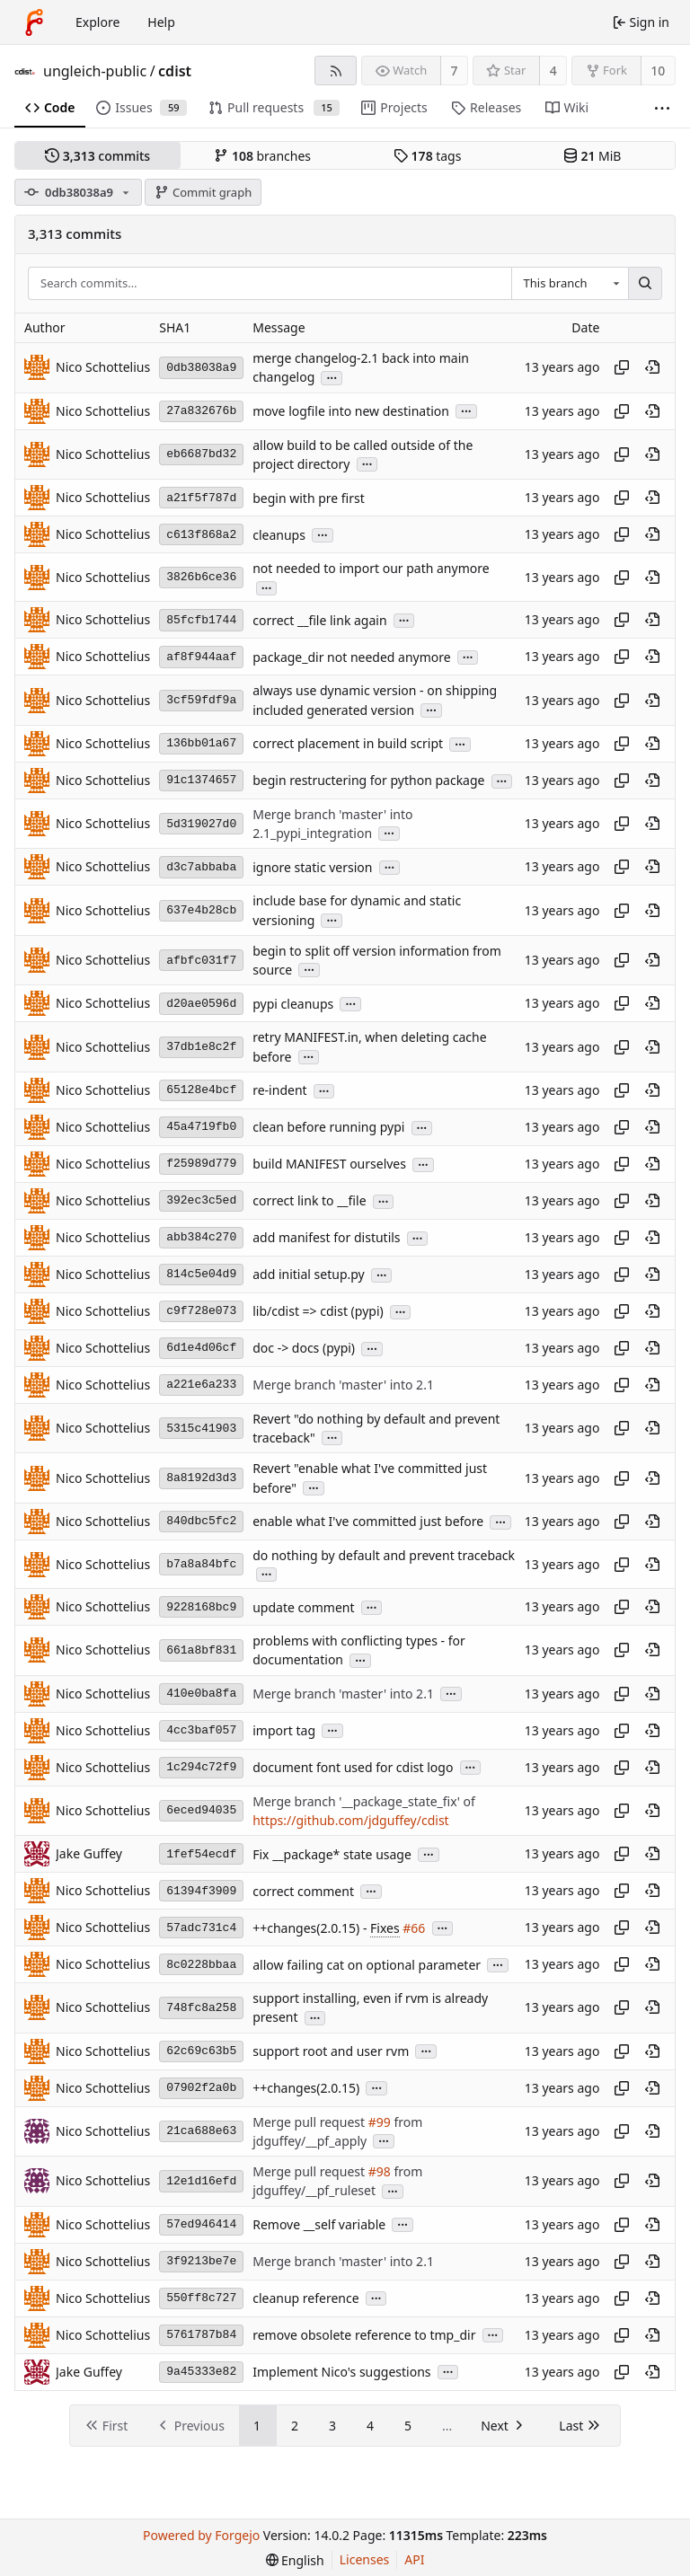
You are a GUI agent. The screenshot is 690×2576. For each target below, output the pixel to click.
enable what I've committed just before (367, 1522)
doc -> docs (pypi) (303, 1348)
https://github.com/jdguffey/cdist (350, 1820)
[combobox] (569, 284)
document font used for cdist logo (352, 1767)
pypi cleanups (292, 1003)
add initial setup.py (308, 1275)
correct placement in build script (347, 744)
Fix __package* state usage (331, 1854)
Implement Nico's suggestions (341, 2371)
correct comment (303, 1891)
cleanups (278, 534)
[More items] (662, 108)
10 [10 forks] (657, 70)
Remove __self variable (318, 2224)
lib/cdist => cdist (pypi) (317, 1311)
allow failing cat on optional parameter (366, 1964)
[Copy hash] (621, 367)
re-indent (279, 1090)
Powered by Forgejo (201, 2535)
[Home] (34, 22)
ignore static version (312, 867)
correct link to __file (309, 1201)
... (331, 377)
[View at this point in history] (652, 367)
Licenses (365, 2559)
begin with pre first (308, 498)
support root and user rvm (330, 2051)
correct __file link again (319, 620)
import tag (283, 1730)
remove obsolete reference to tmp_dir (363, 2334)
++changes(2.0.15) (305, 2087)
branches (262, 155)
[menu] (295, 2560)
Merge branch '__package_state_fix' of (363, 1801)
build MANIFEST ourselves (329, 1164)
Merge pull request (309, 2121)
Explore (97, 22)
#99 (379, 2121)
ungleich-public (94, 71)
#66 (413, 1927)
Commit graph (203, 192)
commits (97, 155)
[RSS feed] (335, 70)
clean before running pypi (328, 1127)
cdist (174, 71)
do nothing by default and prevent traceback (383, 1555)
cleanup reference (305, 2298)
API (414, 2559)
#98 (379, 2171)
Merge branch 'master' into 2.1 (343, 1385)
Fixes (385, 1927)
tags (427, 155)
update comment (303, 1607)
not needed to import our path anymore (370, 568)
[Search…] (645, 284)
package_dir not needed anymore (351, 657)
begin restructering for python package (368, 781)
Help (161, 22)
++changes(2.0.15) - (311, 1927)
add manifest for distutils (326, 1238)
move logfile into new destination (350, 410)
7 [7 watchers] (454, 70)
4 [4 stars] (553, 70)
